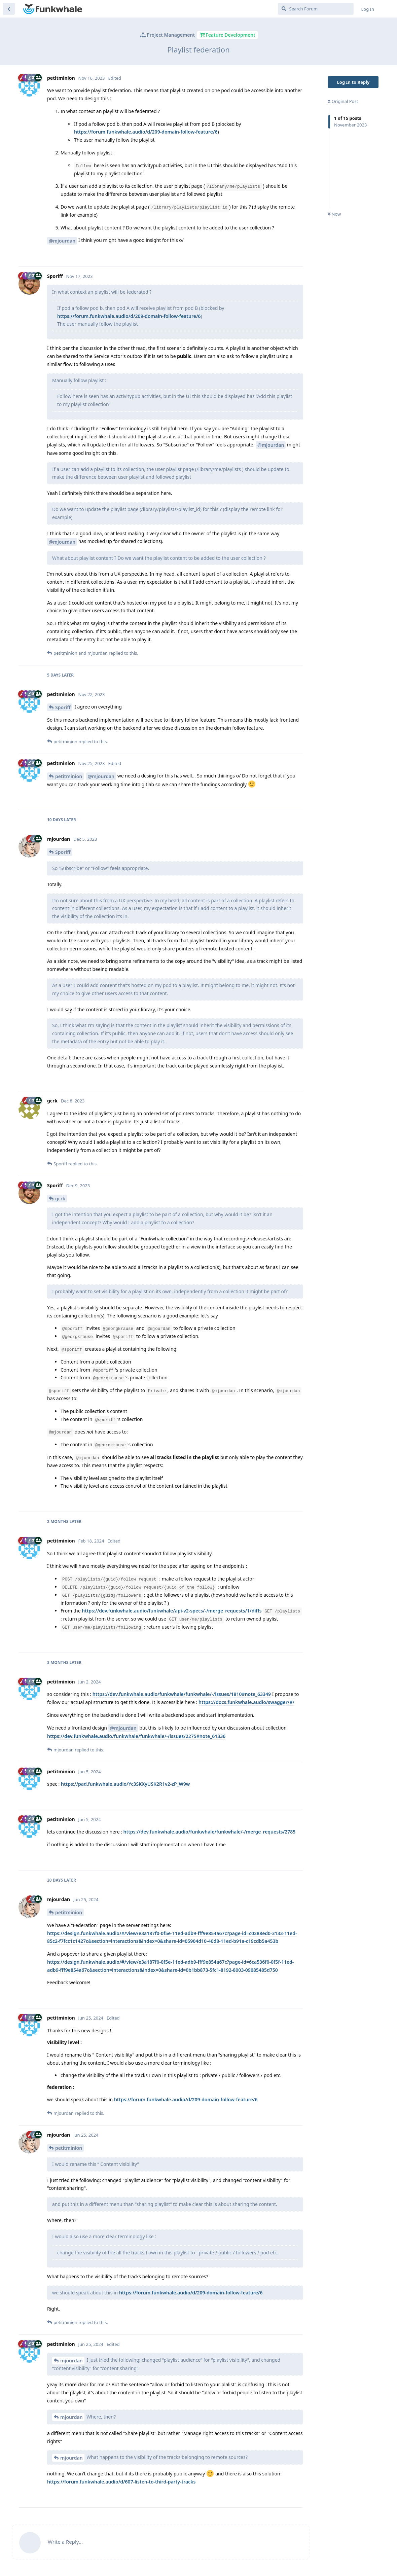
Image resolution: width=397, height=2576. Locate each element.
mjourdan (71, 2360)
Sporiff (63, 707)
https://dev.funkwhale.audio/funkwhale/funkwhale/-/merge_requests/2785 (209, 1831)
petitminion (68, 776)
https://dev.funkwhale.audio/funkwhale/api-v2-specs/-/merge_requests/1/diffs (171, 1610)
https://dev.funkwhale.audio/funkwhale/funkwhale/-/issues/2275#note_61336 (136, 1736)
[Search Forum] (316, 9)
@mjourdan (62, 241)
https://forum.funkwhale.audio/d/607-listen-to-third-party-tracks (121, 2481)
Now (334, 214)
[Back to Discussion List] (9, 9)
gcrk (60, 1198)
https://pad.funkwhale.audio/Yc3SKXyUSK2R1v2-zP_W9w (125, 1784)
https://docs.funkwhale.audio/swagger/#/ (246, 1702)
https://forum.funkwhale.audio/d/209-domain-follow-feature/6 (146, 132)
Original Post (343, 101)
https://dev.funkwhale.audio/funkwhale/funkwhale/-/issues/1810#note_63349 (182, 1694)
